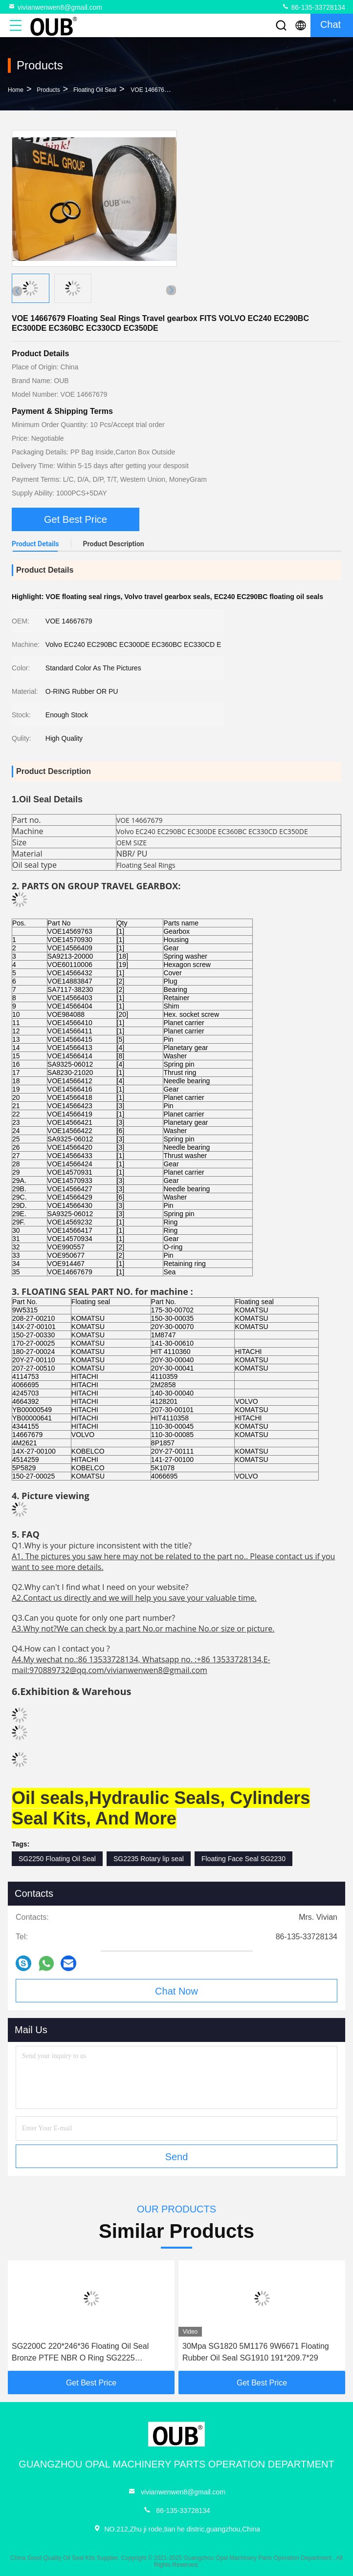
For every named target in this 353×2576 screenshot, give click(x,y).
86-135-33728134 (313, 6)
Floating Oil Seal (94, 89)
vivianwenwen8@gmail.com (55, 6)
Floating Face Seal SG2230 (243, 1859)
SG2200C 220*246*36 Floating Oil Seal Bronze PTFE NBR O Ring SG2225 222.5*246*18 (80, 2353)
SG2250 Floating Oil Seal (57, 1859)
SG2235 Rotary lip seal (148, 1859)
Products (48, 89)
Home (15, 89)
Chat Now (176, 1991)
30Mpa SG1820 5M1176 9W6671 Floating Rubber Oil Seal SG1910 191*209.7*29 (255, 2352)
